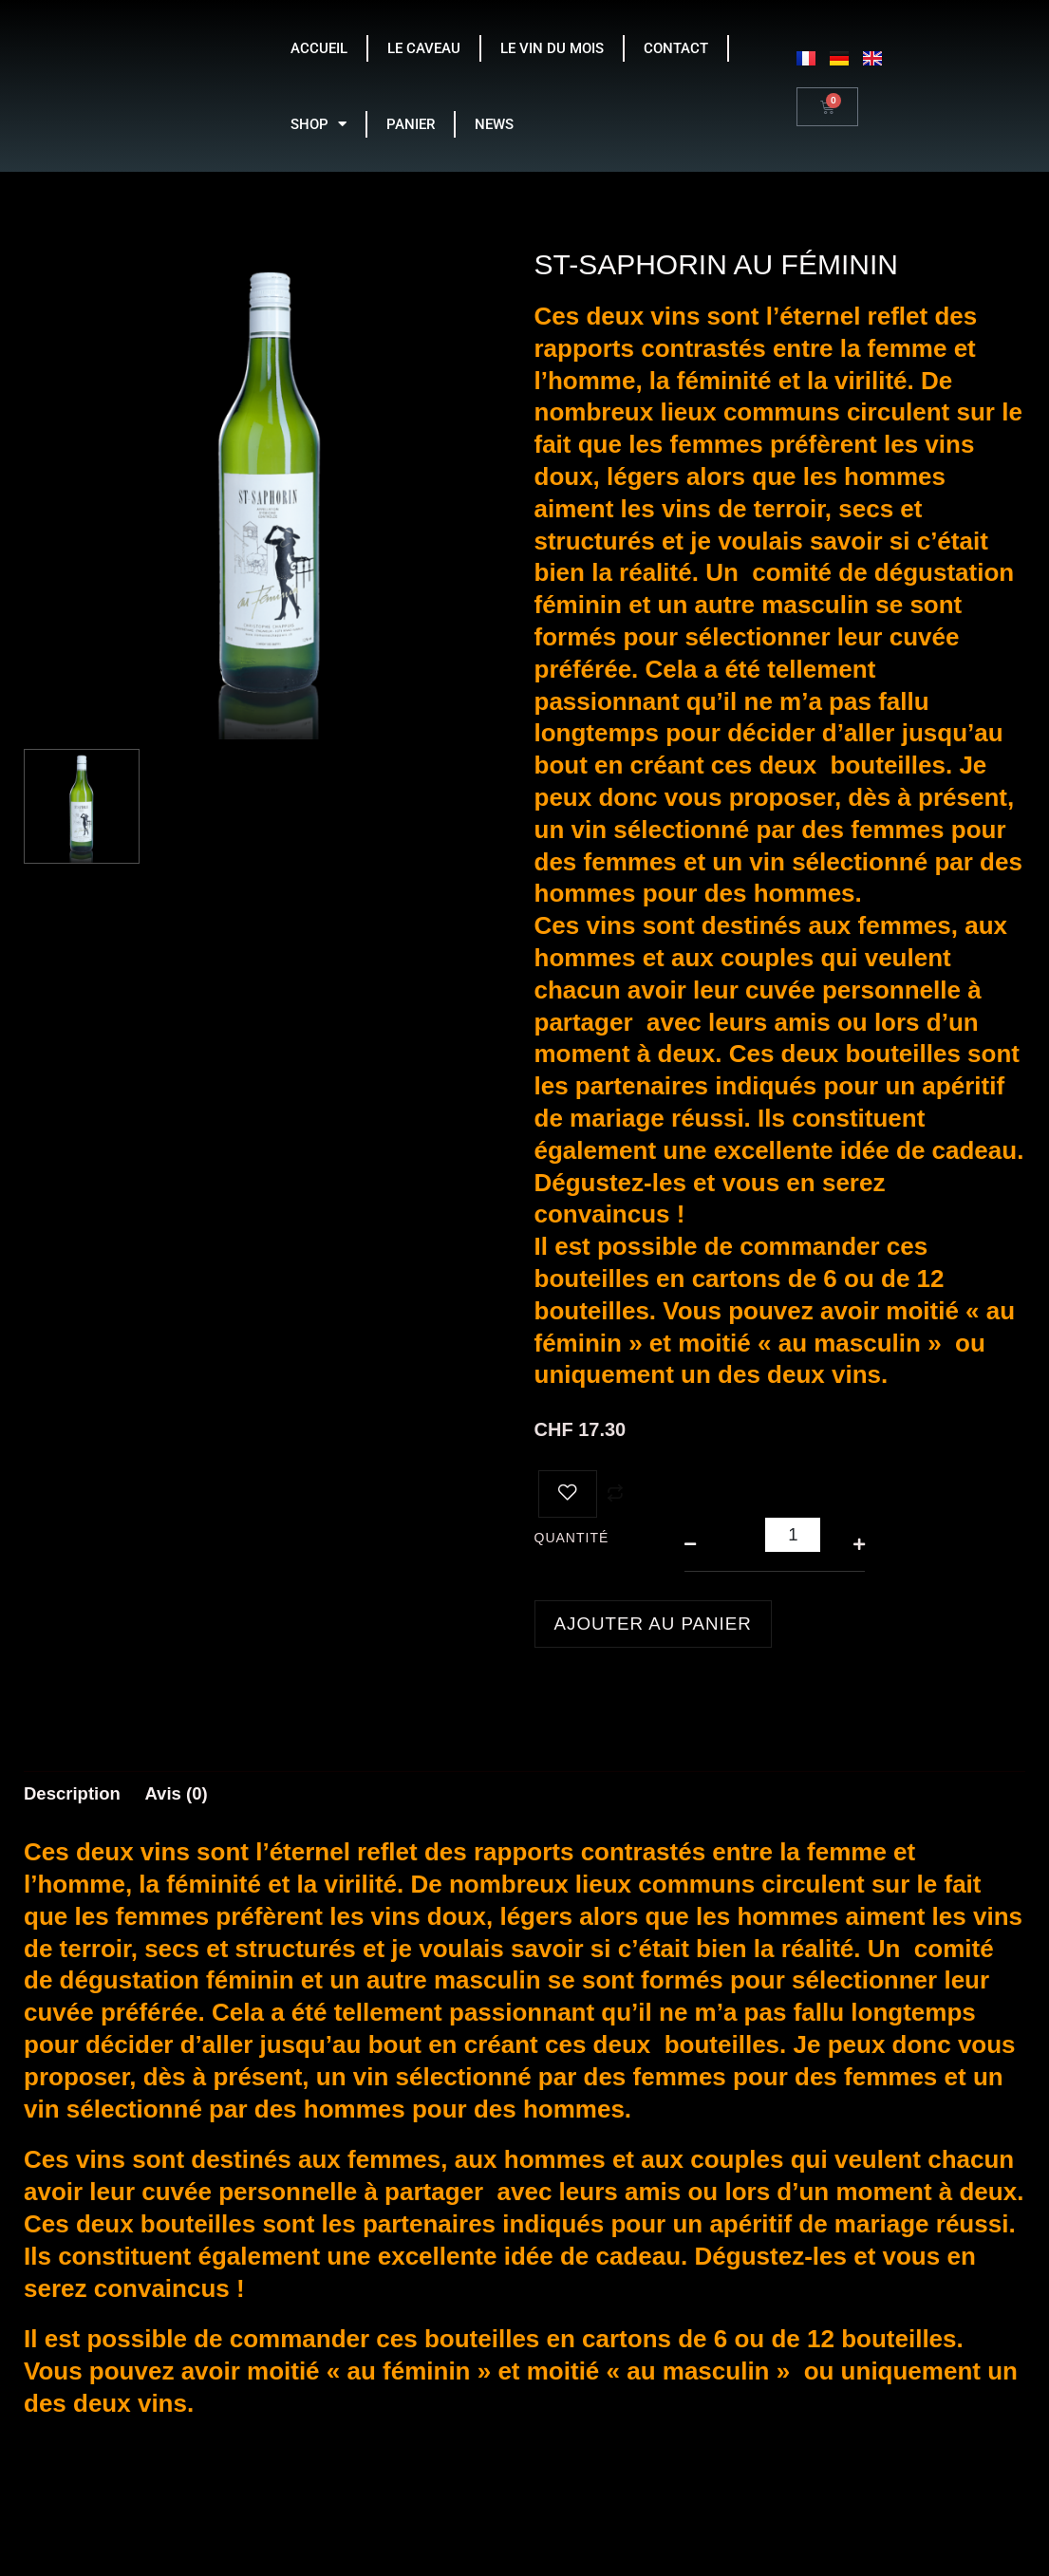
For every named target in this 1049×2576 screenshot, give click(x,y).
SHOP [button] (318, 123)
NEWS (494, 124)
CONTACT (676, 48)
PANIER (410, 124)
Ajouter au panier (659, 1624)
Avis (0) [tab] (187, 1795)
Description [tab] (76, 1795)
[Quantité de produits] (792, 1535)
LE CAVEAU (423, 48)
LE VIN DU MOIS (552, 48)
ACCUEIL (318, 48)
